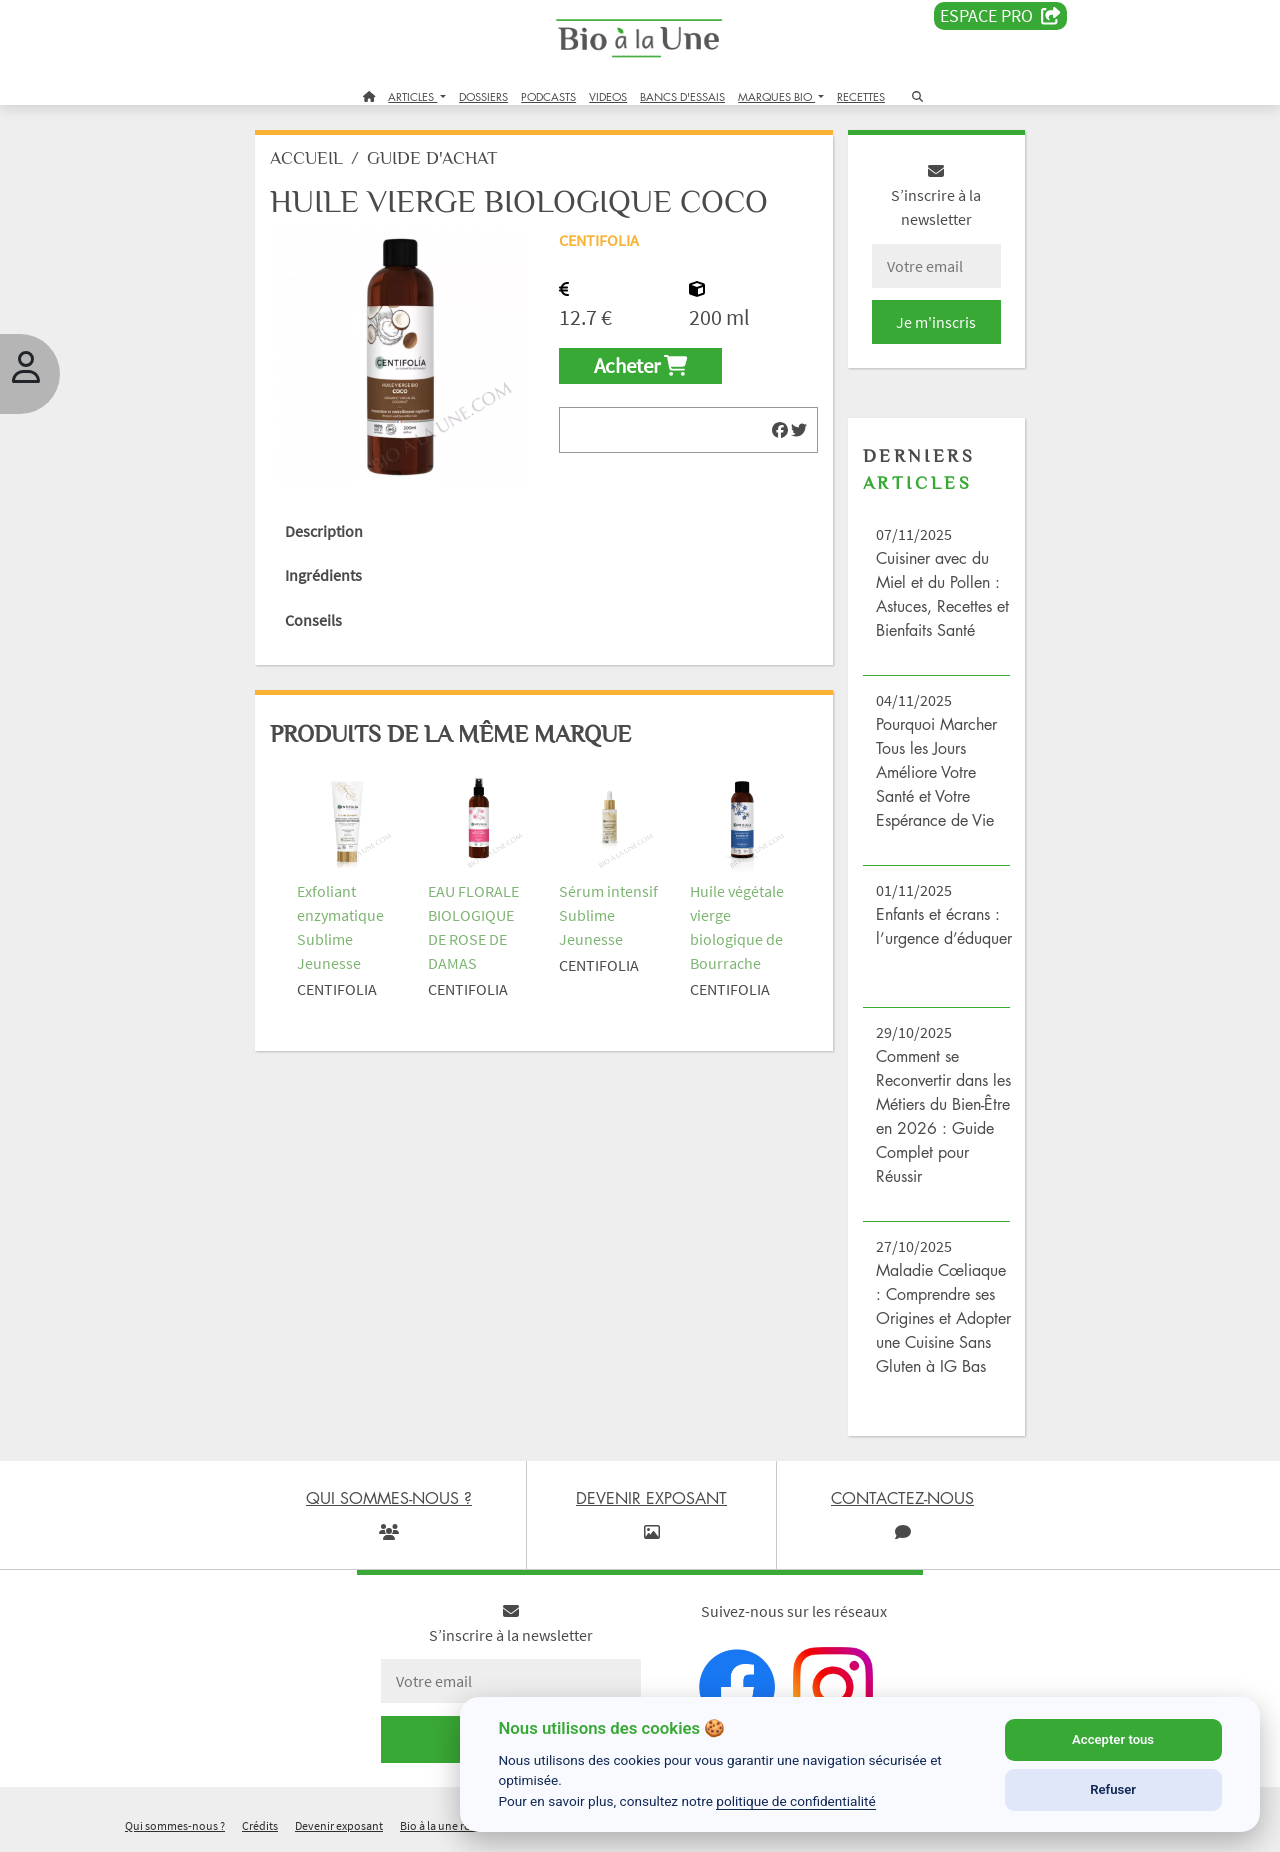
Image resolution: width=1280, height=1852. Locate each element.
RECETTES (861, 96)
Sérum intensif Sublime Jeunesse (608, 915)
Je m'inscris (936, 322)
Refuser (1113, 1789)
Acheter (640, 366)
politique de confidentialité (796, 1801)
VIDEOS (608, 96)
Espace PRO (1000, 16)
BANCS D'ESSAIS (682, 96)
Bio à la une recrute (448, 1825)
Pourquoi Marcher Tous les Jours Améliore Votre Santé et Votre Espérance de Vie (936, 772)
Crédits (260, 1825)
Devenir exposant (339, 1825)
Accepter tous (1113, 1739)
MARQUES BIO (776, 96)
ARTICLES (412, 96)
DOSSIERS (483, 96)
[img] (780, 430)
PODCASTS (548, 96)
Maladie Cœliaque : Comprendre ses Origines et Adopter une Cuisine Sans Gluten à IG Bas (943, 1318)
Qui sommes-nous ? (175, 1825)
